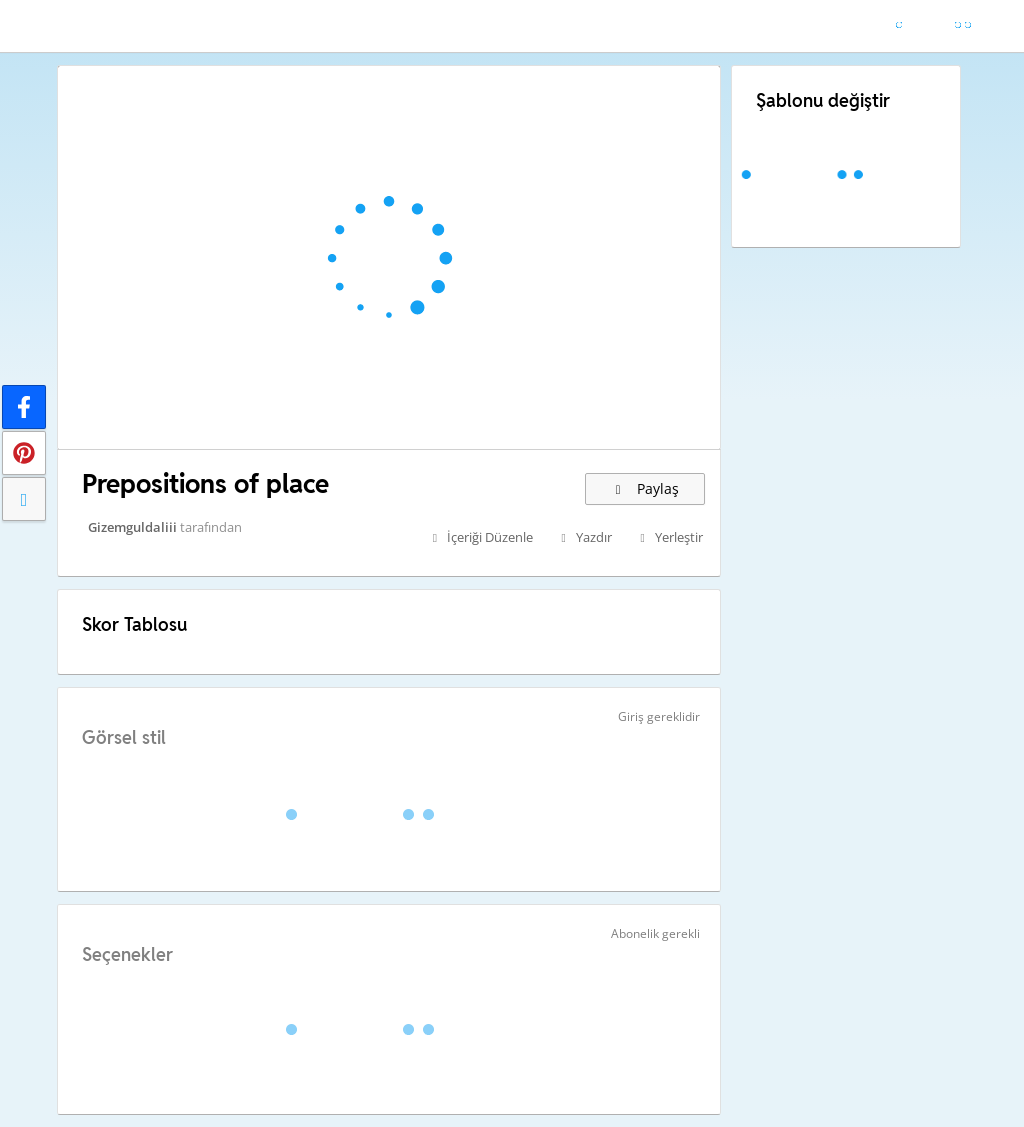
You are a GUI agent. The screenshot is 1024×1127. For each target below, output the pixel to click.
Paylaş (645, 488)
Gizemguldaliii (132, 527)
